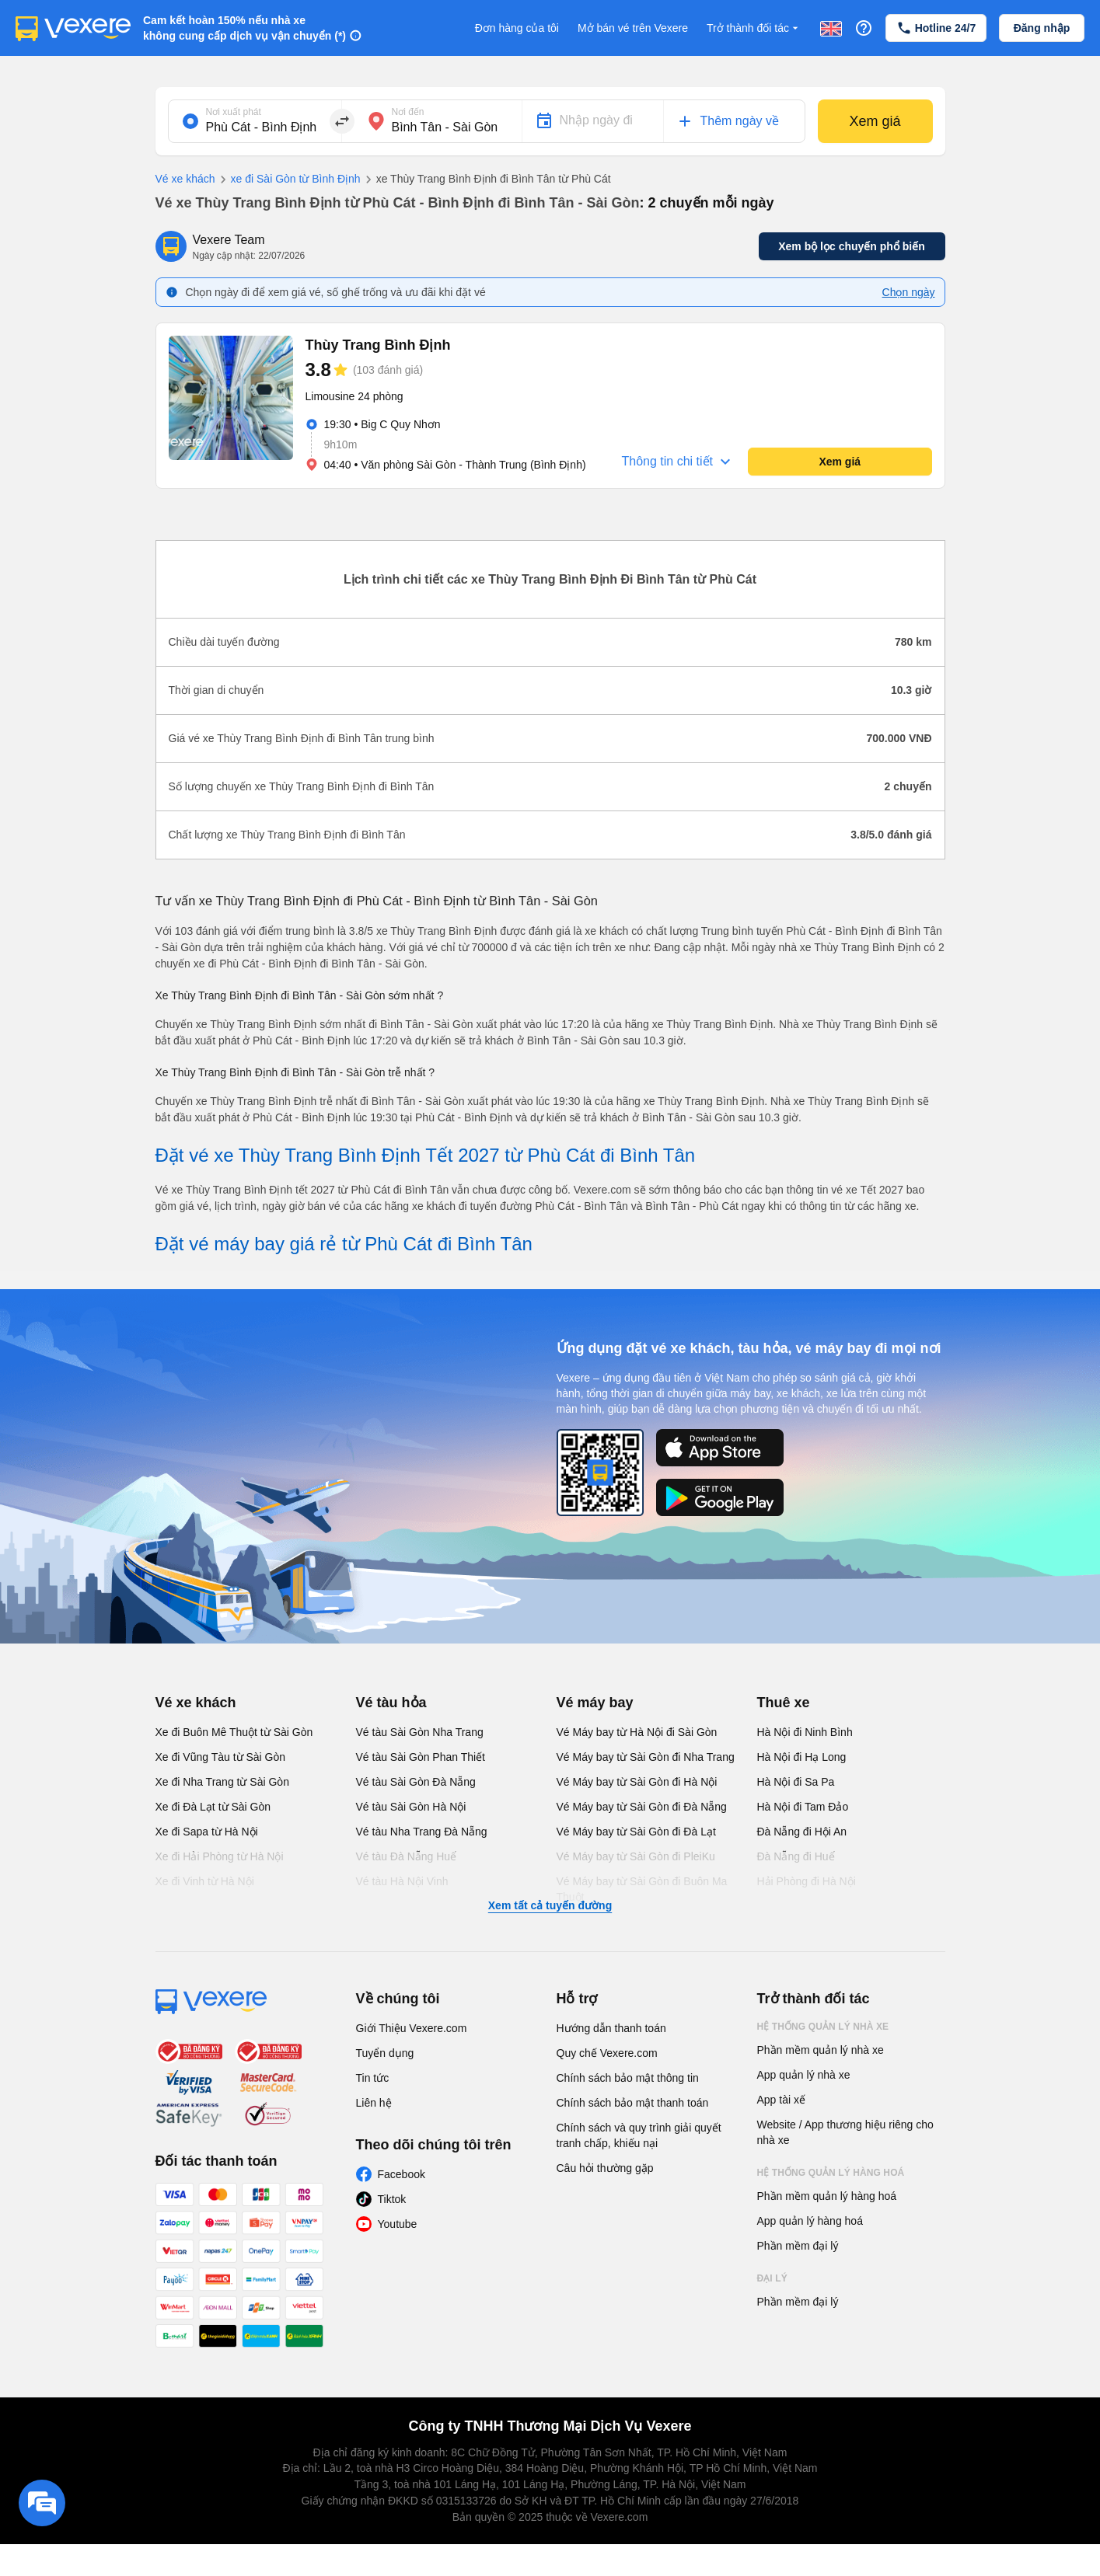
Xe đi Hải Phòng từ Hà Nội (219, 1856)
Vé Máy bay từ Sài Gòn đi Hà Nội (637, 1782)
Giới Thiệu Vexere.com (411, 2028)
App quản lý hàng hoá (810, 2221)
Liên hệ (374, 2103)
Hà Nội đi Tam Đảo (803, 1806)
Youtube (397, 2224)
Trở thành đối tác (754, 28)
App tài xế (781, 2099)
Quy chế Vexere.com (607, 2053)
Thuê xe (783, 1702)
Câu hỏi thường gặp (605, 2168)
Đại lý (772, 2278)
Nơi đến (408, 111)
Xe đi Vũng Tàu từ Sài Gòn (220, 1757)
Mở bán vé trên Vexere (633, 28)
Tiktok (392, 2199)
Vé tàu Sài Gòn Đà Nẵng (416, 1782)
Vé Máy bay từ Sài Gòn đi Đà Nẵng (642, 1806)
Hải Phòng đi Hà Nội (806, 1881)
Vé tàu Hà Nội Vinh (402, 1881)
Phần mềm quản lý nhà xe (820, 2050)
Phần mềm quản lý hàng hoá (827, 2196)
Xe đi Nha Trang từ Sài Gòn (222, 1782)
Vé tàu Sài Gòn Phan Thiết (421, 1757)
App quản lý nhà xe (803, 2075)
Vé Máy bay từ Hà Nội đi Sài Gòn (637, 1732)
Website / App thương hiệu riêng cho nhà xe (845, 2132)
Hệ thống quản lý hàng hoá (831, 2172)
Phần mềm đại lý (798, 2246)
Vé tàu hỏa (391, 1702)
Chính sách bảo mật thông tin (628, 2078)
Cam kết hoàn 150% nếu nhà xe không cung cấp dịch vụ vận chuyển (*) (244, 28)
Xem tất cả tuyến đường (550, 1905)
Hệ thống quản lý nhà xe (823, 2026)
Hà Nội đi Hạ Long (802, 1757)
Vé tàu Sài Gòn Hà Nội (411, 1806)
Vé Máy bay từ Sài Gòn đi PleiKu (636, 1856)
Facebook (401, 2174)
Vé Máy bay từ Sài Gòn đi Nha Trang (646, 1757)
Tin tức (372, 2078)
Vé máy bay (595, 1702)
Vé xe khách (185, 179)
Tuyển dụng (385, 2053)
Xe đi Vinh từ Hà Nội (204, 1881)
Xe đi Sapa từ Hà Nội (206, 1831)
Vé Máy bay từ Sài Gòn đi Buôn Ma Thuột (642, 1889)
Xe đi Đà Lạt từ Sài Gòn (213, 1806)
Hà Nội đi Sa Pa (796, 1782)
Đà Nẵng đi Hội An (802, 1831)
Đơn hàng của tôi (517, 28)
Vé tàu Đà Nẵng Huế (406, 1856)
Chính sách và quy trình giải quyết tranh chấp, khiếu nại (639, 2135)
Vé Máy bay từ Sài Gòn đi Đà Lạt (636, 1831)
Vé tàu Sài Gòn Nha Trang (420, 1732)
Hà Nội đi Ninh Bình (805, 1732)
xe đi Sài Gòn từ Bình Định (288, 179)
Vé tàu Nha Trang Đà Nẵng (421, 1831)
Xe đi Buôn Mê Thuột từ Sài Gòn (234, 1732)
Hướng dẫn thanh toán (611, 2028)
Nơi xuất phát (233, 111)
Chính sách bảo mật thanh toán (633, 2103)
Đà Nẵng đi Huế (796, 1856)
